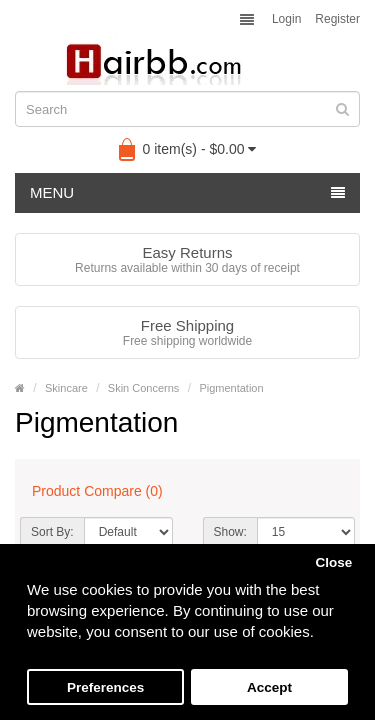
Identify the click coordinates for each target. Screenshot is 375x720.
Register (337, 19)
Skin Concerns (144, 388)
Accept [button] (269, 687)
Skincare (66, 388)
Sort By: (52, 532)
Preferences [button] (105, 687)
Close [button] (333, 562)
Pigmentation (231, 388)
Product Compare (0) (97, 491)
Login (286, 19)
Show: (230, 532)
